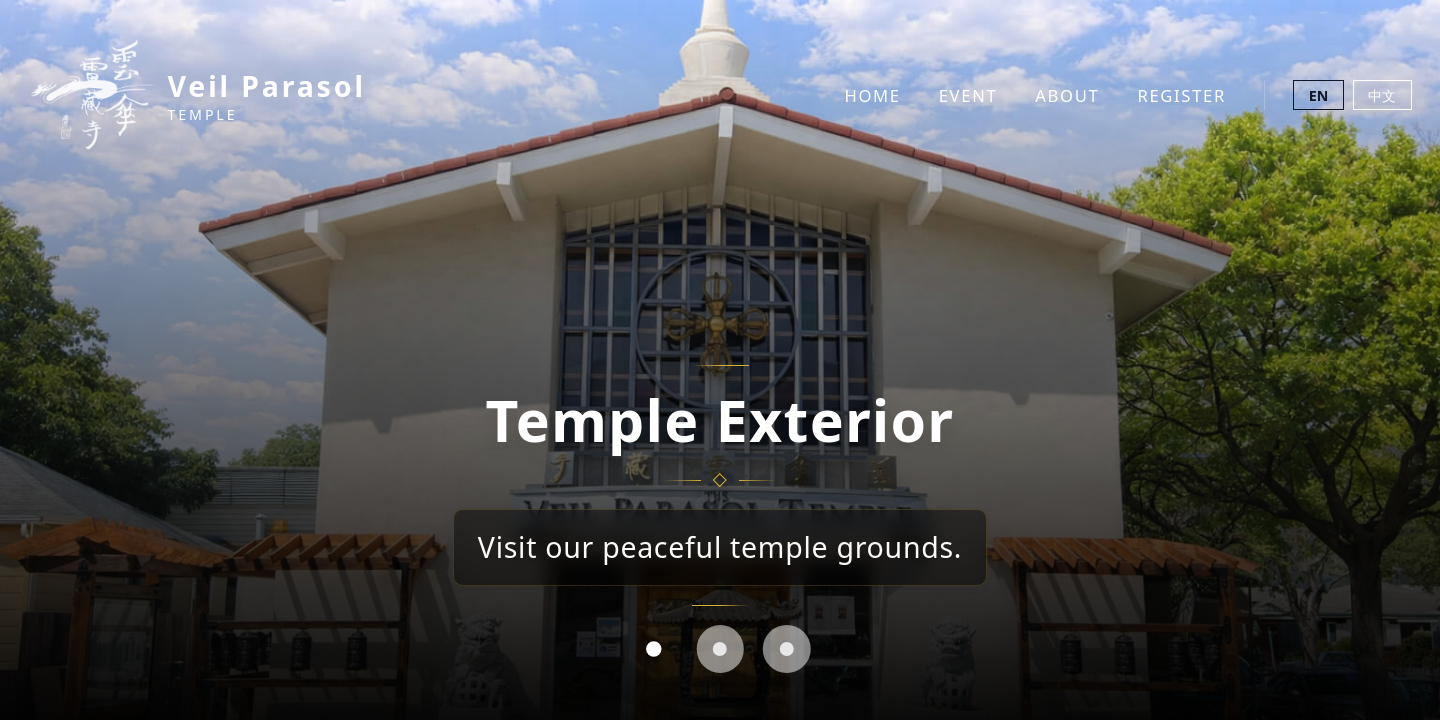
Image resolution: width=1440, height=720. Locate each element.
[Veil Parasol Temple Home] (197, 95)
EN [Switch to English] (1319, 95)
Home (872, 95)
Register (1181, 95)
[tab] (653, 649)
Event (968, 95)
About (1067, 95)
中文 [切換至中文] (1382, 95)
